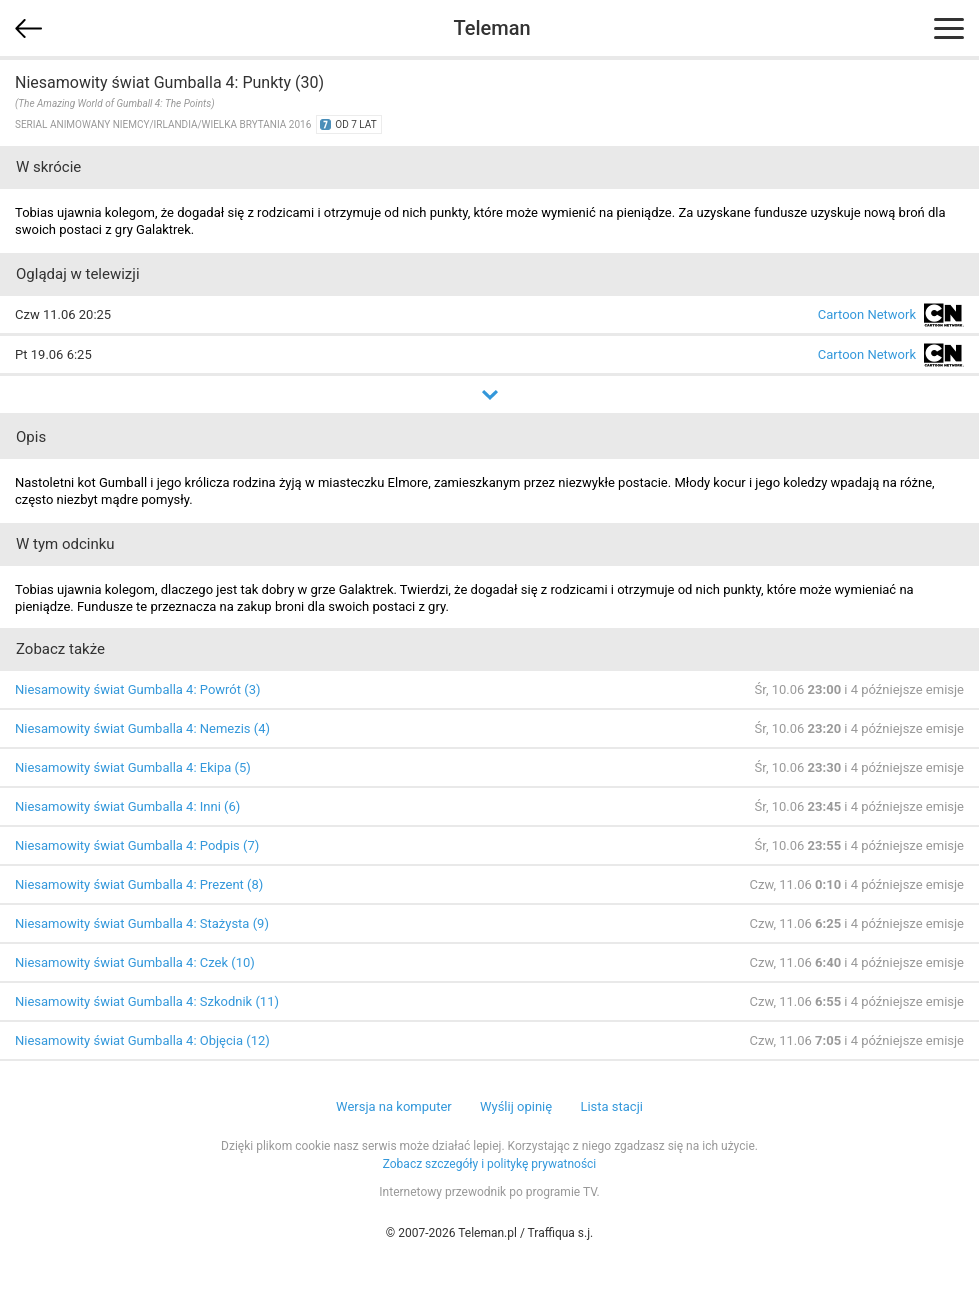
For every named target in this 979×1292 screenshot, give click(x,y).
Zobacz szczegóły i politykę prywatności (490, 1164)
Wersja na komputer (394, 1106)
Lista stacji (611, 1106)
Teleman (491, 28)
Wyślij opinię (516, 1106)
